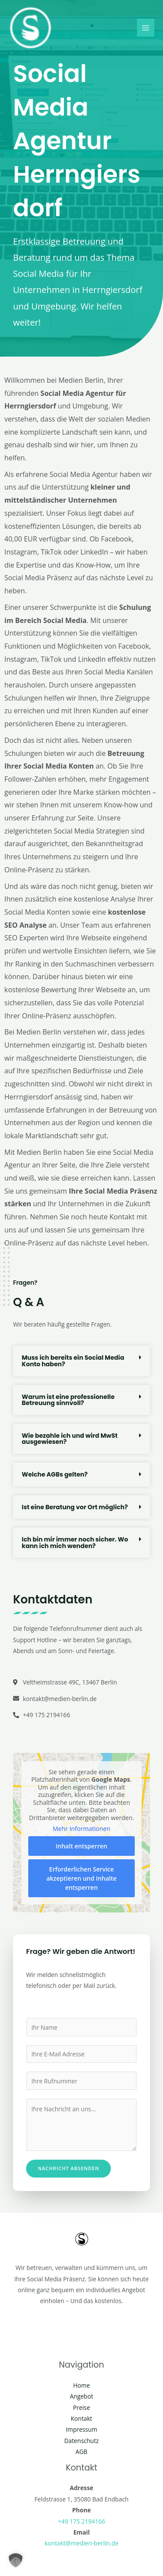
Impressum (81, 2429)
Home (81, 2385)
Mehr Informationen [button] (81, 1829)
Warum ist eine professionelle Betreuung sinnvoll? (68, 1400)
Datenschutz (81, 2440)
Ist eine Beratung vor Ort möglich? (75, 1507)
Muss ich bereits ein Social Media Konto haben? (73, 1360)
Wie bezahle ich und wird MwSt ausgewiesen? (70, 1438)
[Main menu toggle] (146, 28)
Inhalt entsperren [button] (81, 1846)
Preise (81, 2407)
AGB (81, 2451)
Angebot (81, 2396)
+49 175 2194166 (81, 2521)
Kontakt (82, 2418)
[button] (81, 1361)
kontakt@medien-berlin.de (82, 2543)
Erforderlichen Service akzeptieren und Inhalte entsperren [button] (82, 1878)
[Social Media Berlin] (30, 28)
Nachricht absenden (68, 2168)
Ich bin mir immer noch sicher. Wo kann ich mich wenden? (75, 1542)
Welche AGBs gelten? (55, 1474)
